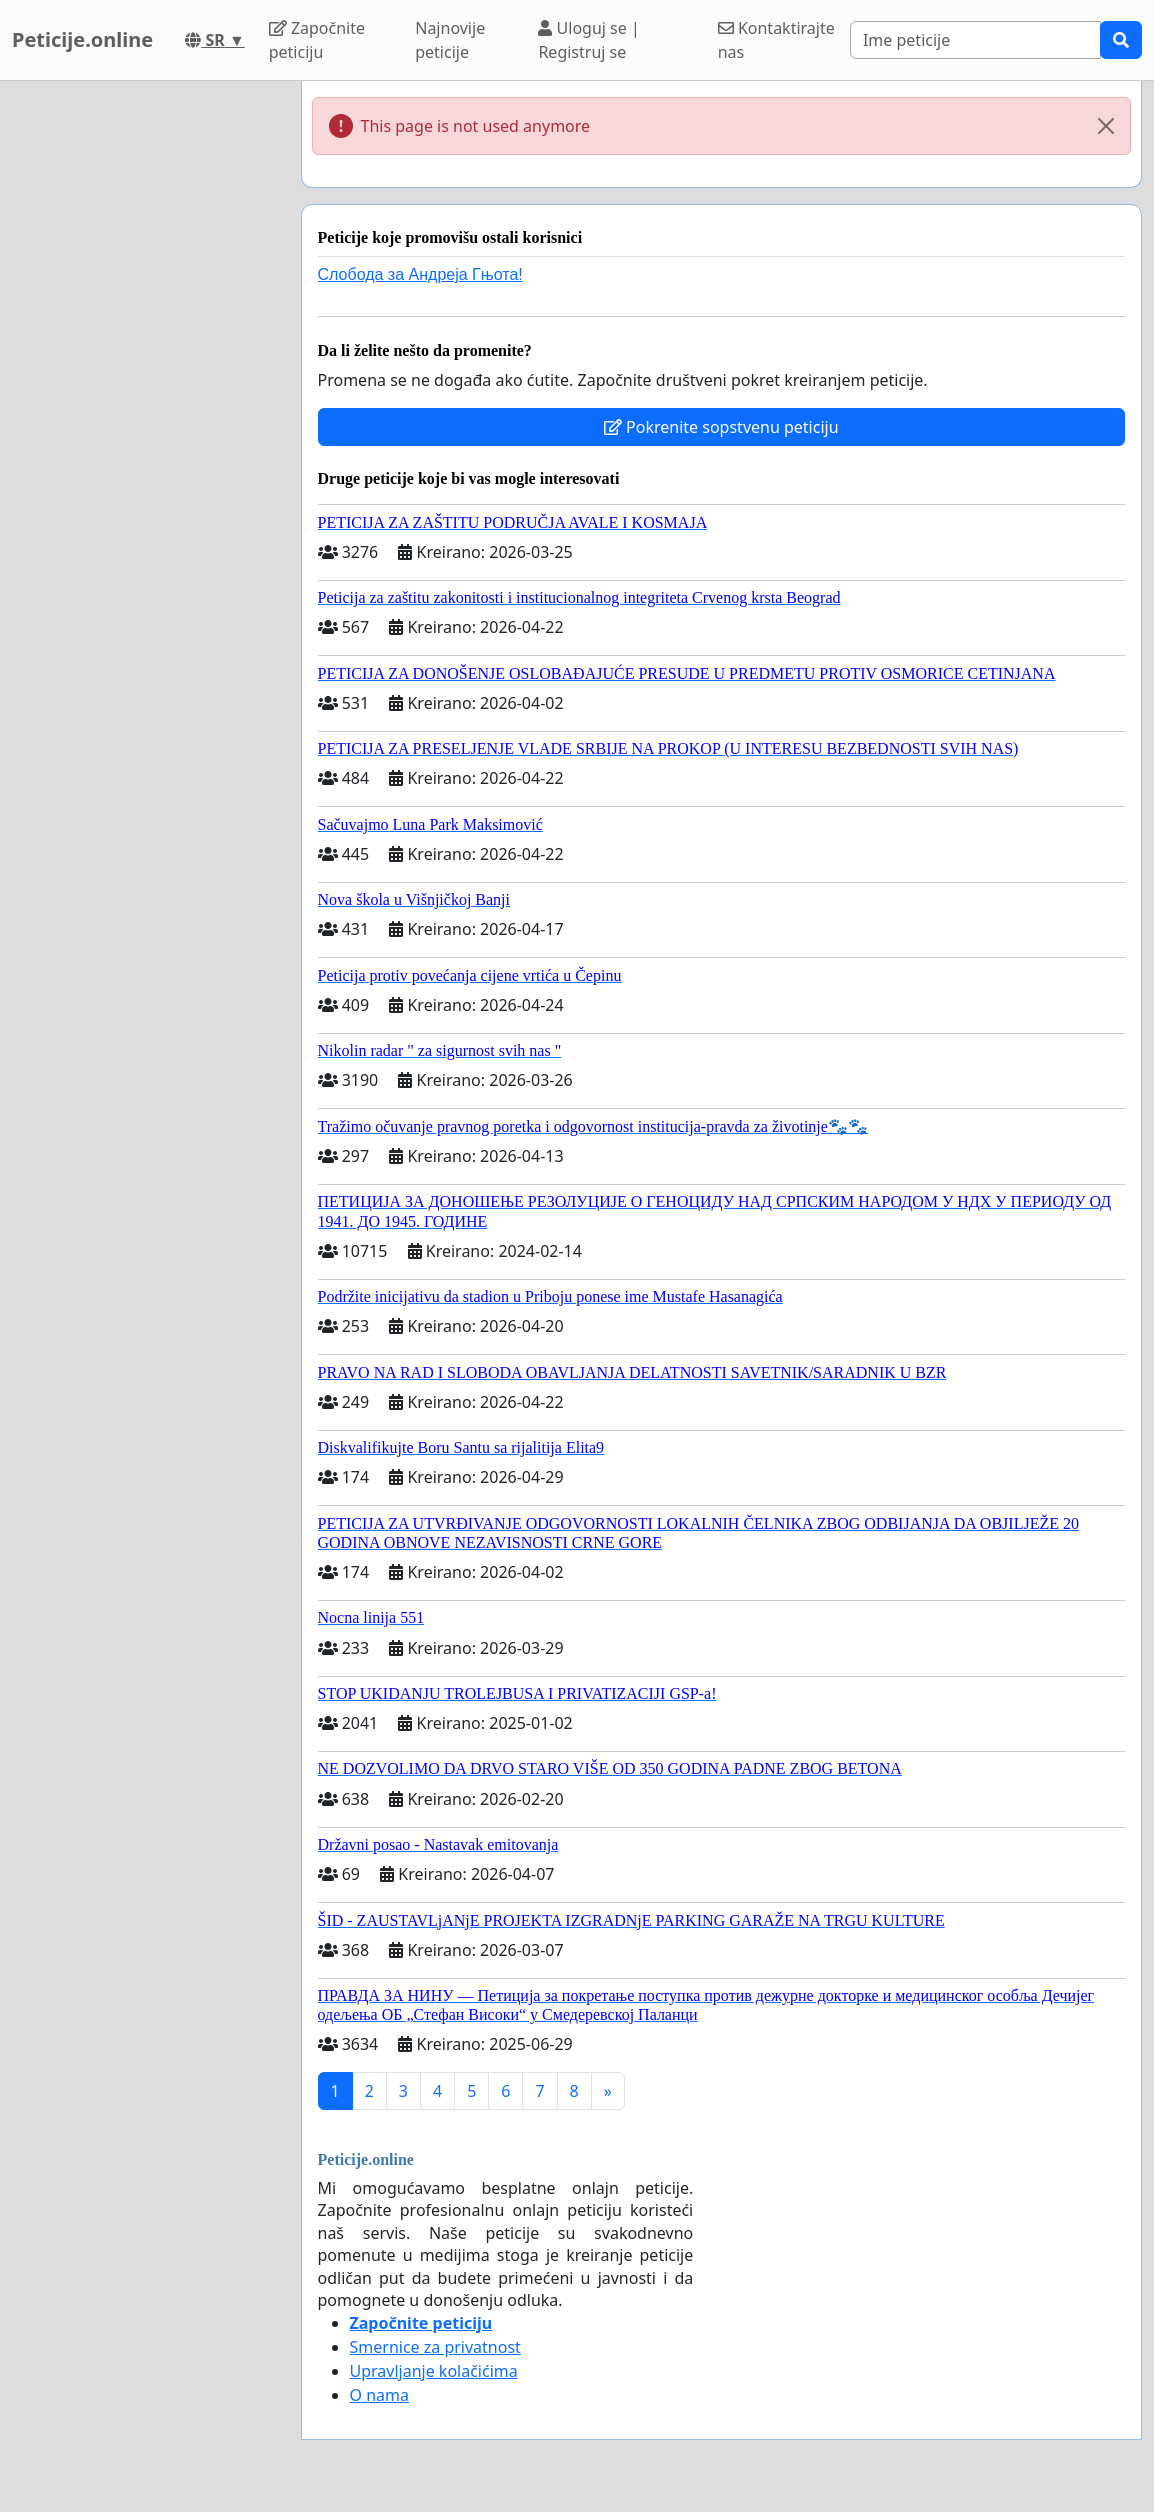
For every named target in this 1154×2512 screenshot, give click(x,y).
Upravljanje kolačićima (434, 2371)
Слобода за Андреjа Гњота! (420, 274)
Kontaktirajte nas (776, 40)
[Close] (1106, 126)
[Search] (975, 40)
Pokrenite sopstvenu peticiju (721, 427)
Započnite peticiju (317, 40)
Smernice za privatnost (435, 2347)
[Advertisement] (144, 381)
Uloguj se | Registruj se (588, 40)
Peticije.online (82, 39)
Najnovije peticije (450, 40)
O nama (379, 2395)
